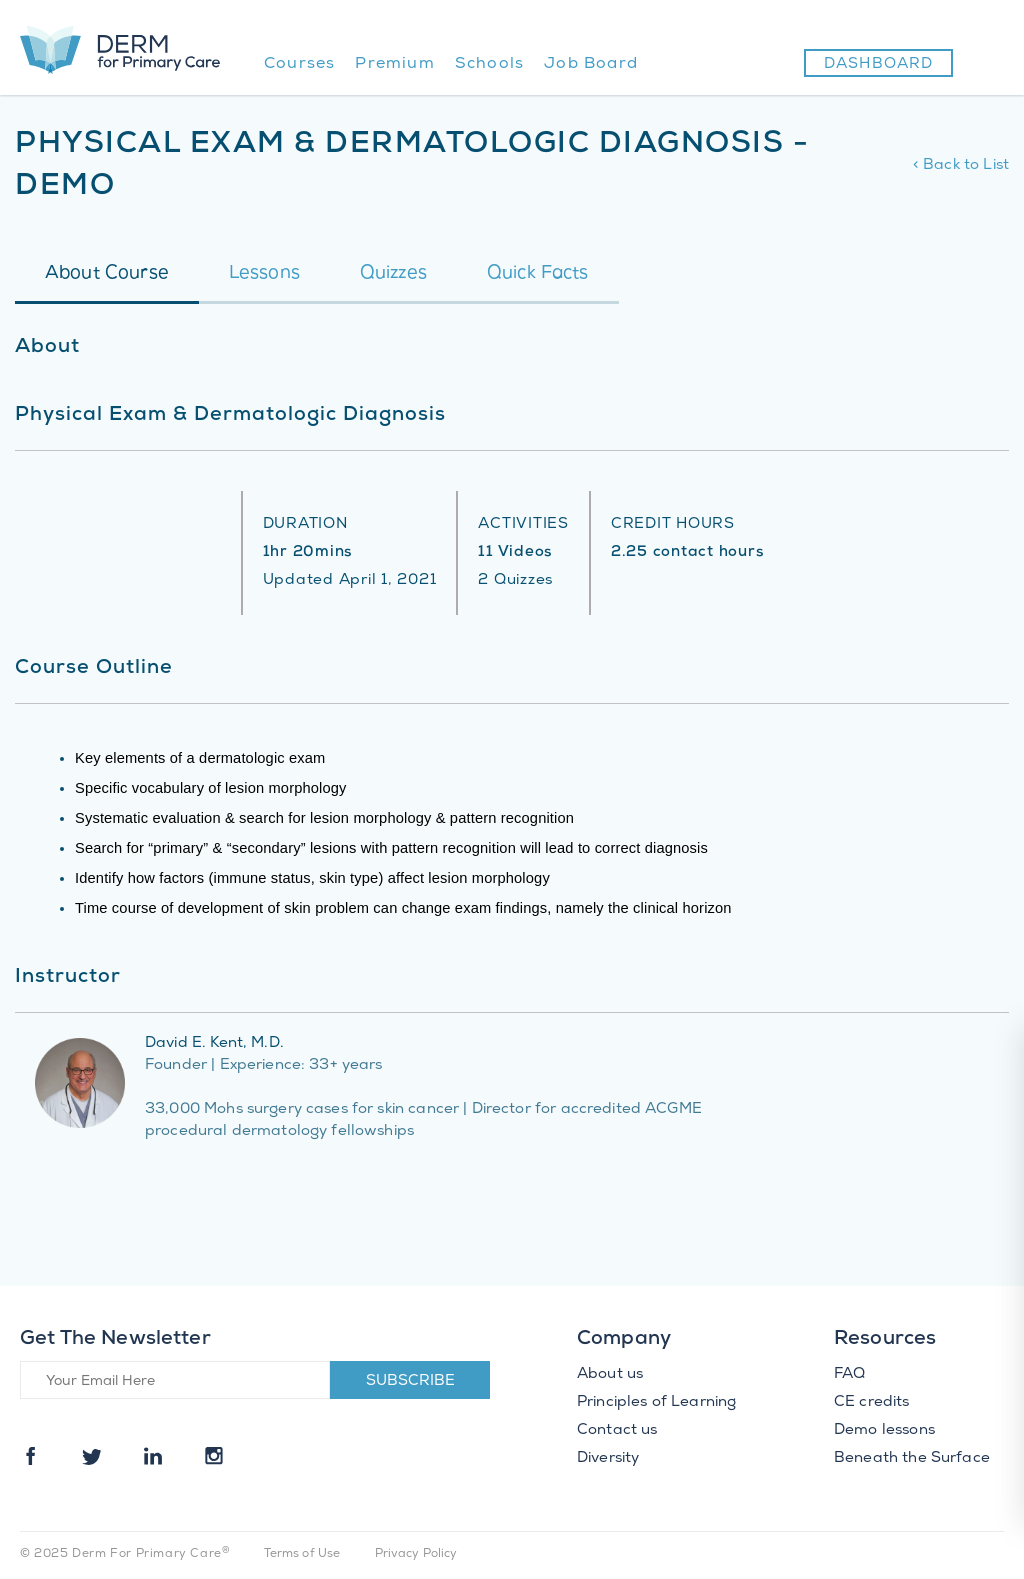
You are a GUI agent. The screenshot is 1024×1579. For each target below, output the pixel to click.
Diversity (608, 1459)
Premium (394, 64)
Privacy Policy (416, 1554)
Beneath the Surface (912, 1459)
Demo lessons (884, 1431)
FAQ (849, 1375)
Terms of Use (302, 1554)
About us (610, 1375)
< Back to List (961, 166)
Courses (299, 64)
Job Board (591, 64)
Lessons (264, 274)
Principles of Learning (656, 1403)
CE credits (872, 1403)
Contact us (617, 1431)
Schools (489, 64)
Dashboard (878, 65)
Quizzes (393, 274)
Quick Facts (538, 274)
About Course (107, 274)
